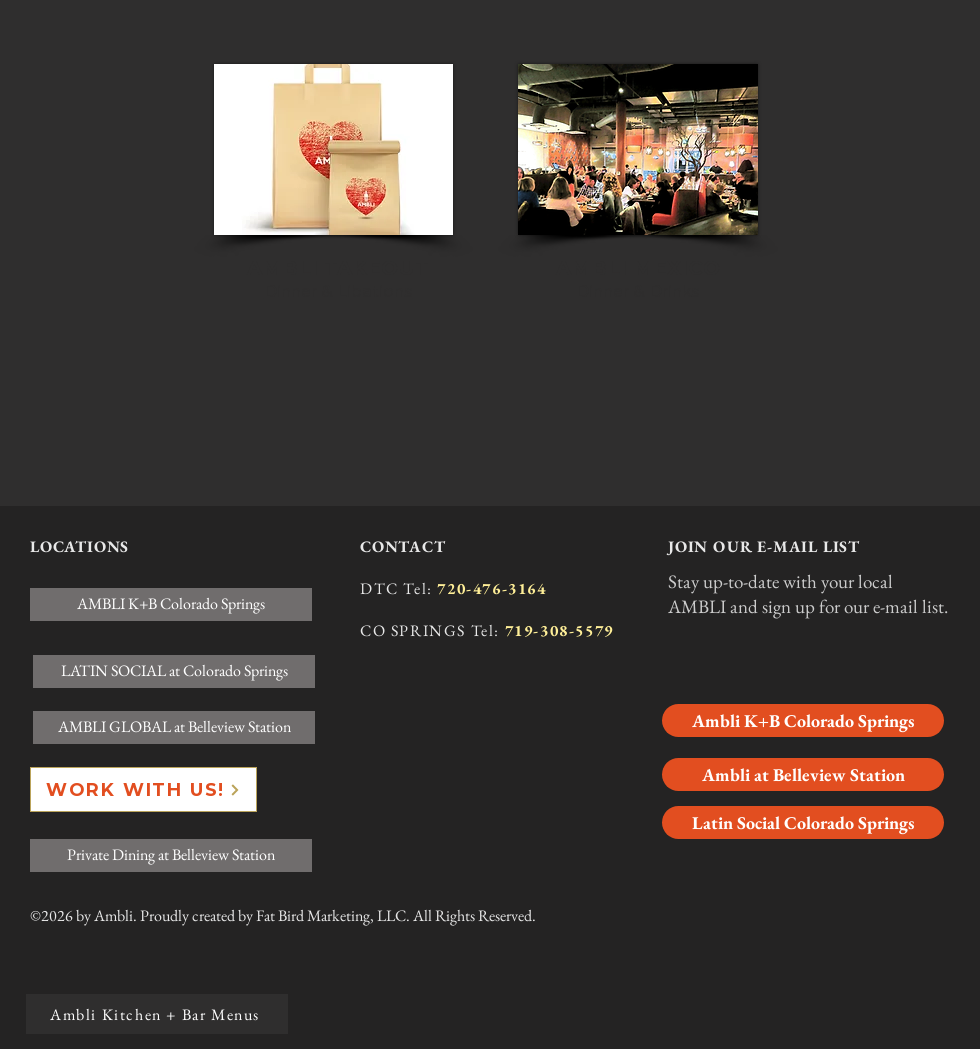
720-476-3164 (491, 588)
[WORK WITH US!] (143, 789)
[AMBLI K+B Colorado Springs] (171, 604)
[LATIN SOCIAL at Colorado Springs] (174, 671)
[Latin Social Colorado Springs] (803, 822)
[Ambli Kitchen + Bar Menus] (157, 1014)
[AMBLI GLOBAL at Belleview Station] (174, 727)
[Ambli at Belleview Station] (803, 774)
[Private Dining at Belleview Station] (171, 855)
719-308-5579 (559, 630)
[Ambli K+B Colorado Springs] (803, 720)
